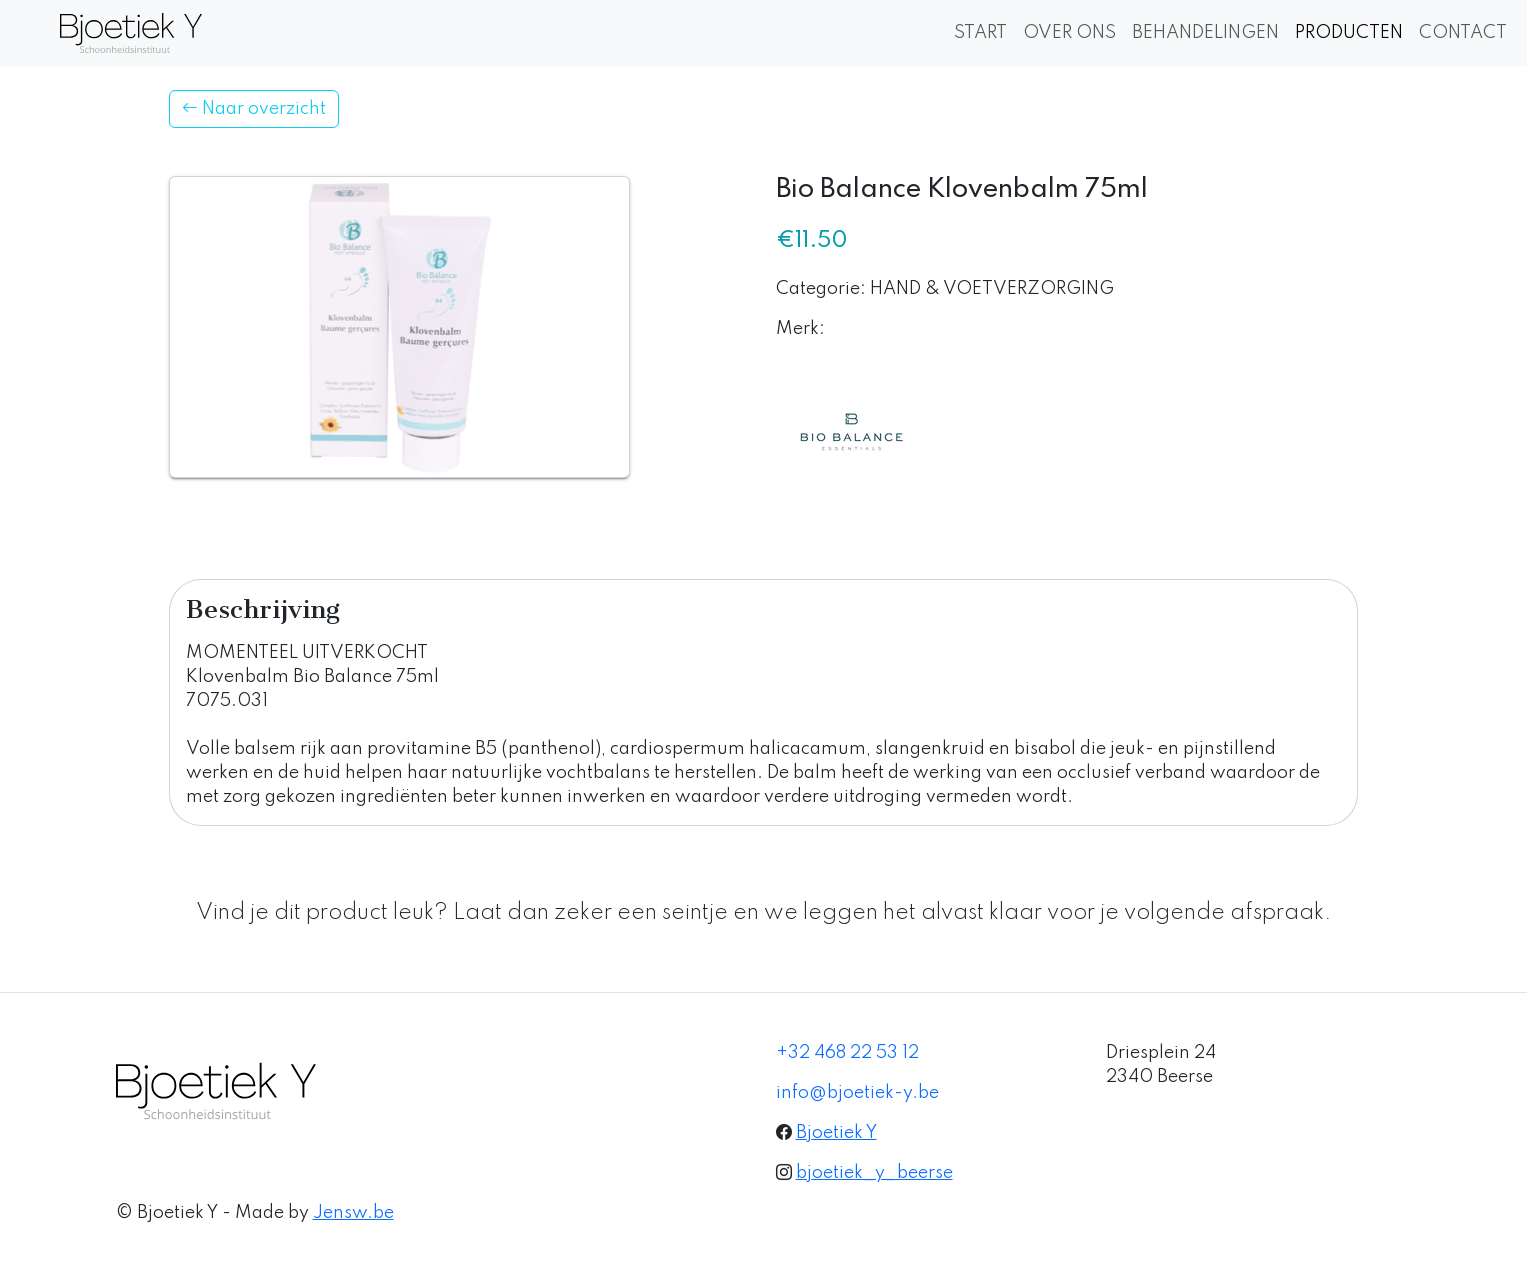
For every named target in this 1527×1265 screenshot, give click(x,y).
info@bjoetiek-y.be (857, 1093)
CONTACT (1463, 33)
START (980, 33)
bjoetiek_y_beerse (874, 1173)
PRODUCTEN (1349, 33)
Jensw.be (353, 1213)
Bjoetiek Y (836, 1133)
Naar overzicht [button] (254, 109)
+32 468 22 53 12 (847, 1053)
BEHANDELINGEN (1205, 33)
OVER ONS (1069, 33)
